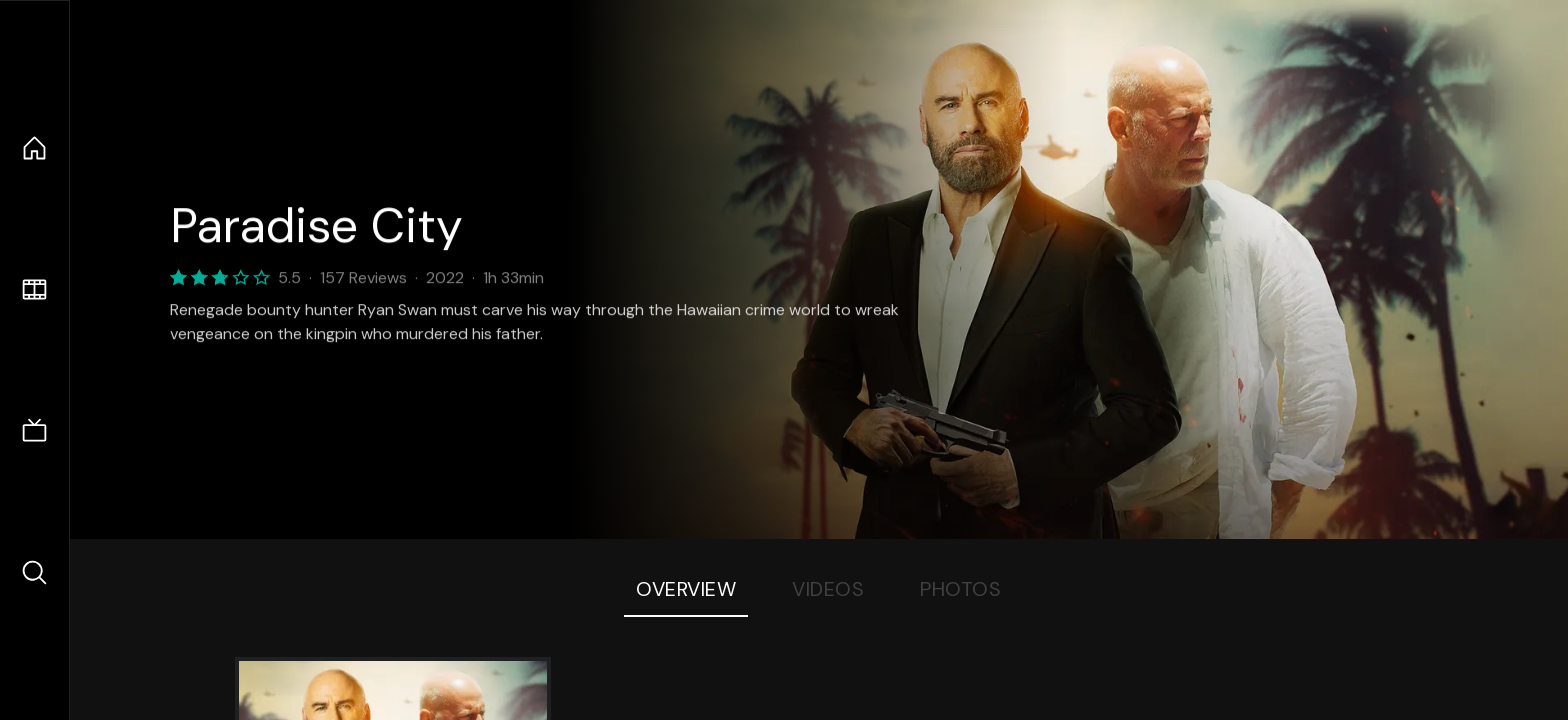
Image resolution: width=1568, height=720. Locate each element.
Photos (960, 589)
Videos (828, 589)
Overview (686, 589)
